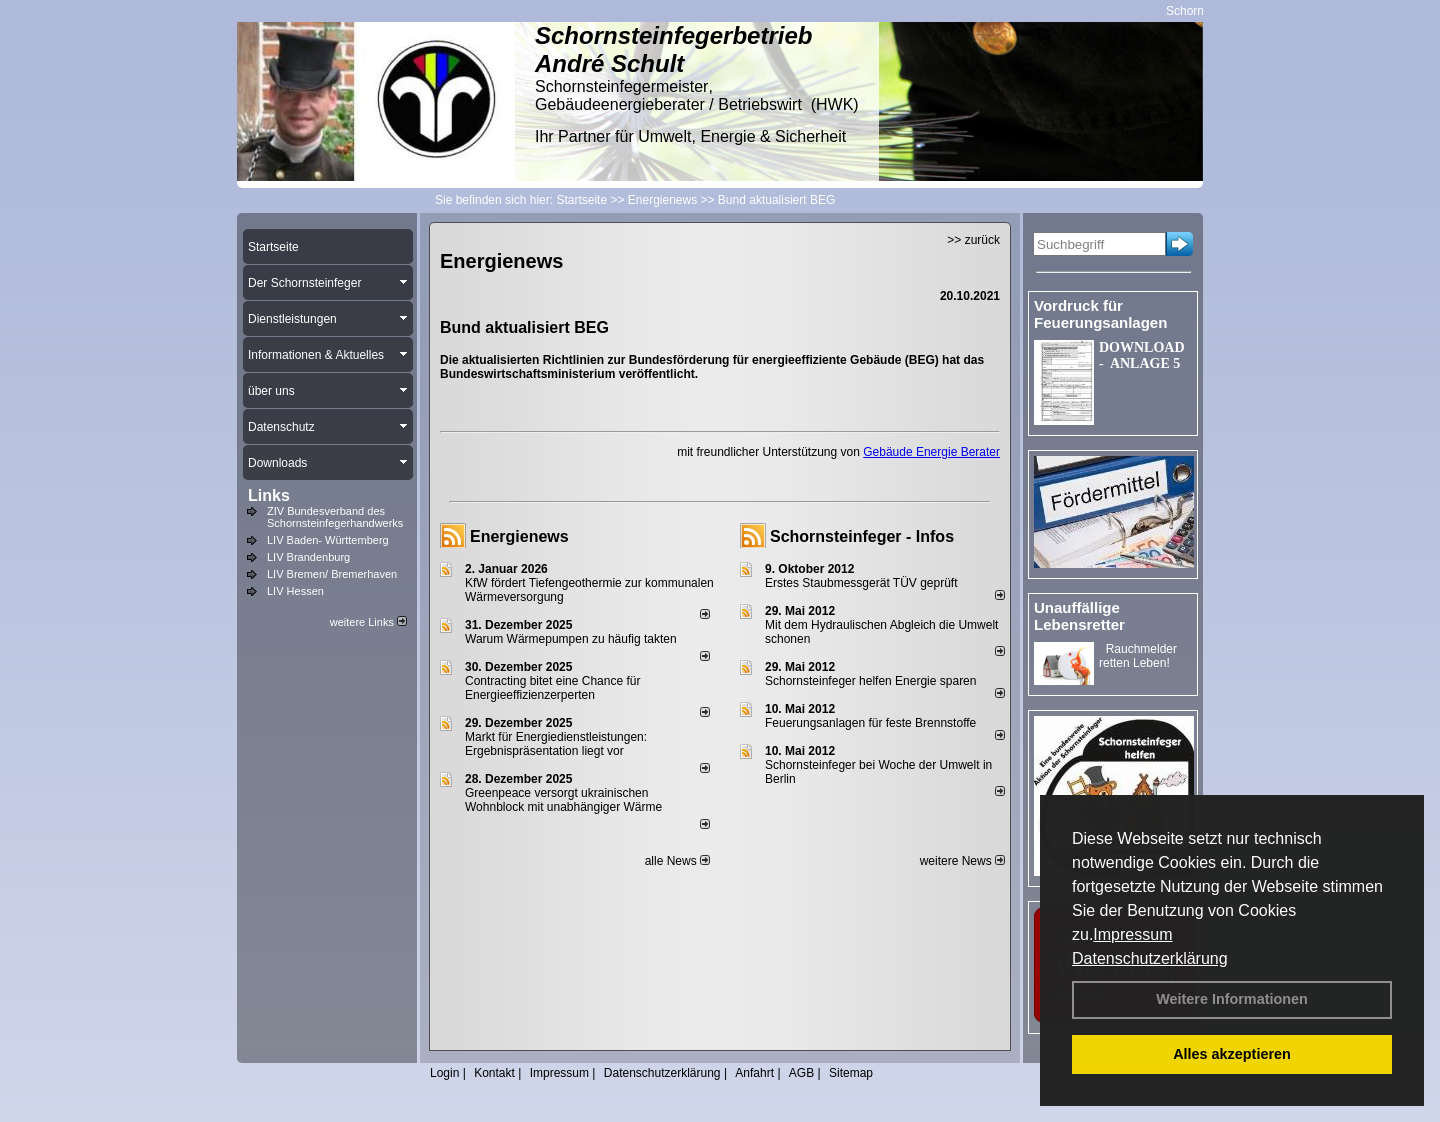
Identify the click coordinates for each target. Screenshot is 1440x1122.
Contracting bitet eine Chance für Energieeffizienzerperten (552, 688)
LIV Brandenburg (308, 557)
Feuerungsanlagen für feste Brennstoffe (870, 723)
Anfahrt (754, 1073)
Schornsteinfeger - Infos (862, 536)
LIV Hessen (295, 591)
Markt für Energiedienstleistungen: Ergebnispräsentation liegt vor (556, 744)
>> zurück (973, 240)
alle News (677, 861)
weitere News (962, 861)
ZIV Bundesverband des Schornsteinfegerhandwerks (335, 517)
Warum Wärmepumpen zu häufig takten (571, 639)
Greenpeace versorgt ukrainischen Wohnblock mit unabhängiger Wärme (563, 800)
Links (269, 495)
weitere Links (368, 622)
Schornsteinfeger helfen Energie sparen (870, 681)
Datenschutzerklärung (1150, 958)
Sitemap (851, 1073)
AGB (801, 1073)
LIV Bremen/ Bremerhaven (332, 574)
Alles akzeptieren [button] (1232, 1054)
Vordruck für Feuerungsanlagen (1100, 314)
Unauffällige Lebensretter (1079, 616)
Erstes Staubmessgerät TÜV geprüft (861, 583)
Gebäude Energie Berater (931, 452)
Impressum (1132, 934)
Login (444, 1073)
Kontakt (494, 1073)
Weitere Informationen (1232, 999)
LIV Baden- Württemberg (328, 540)
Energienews (519, 536)
